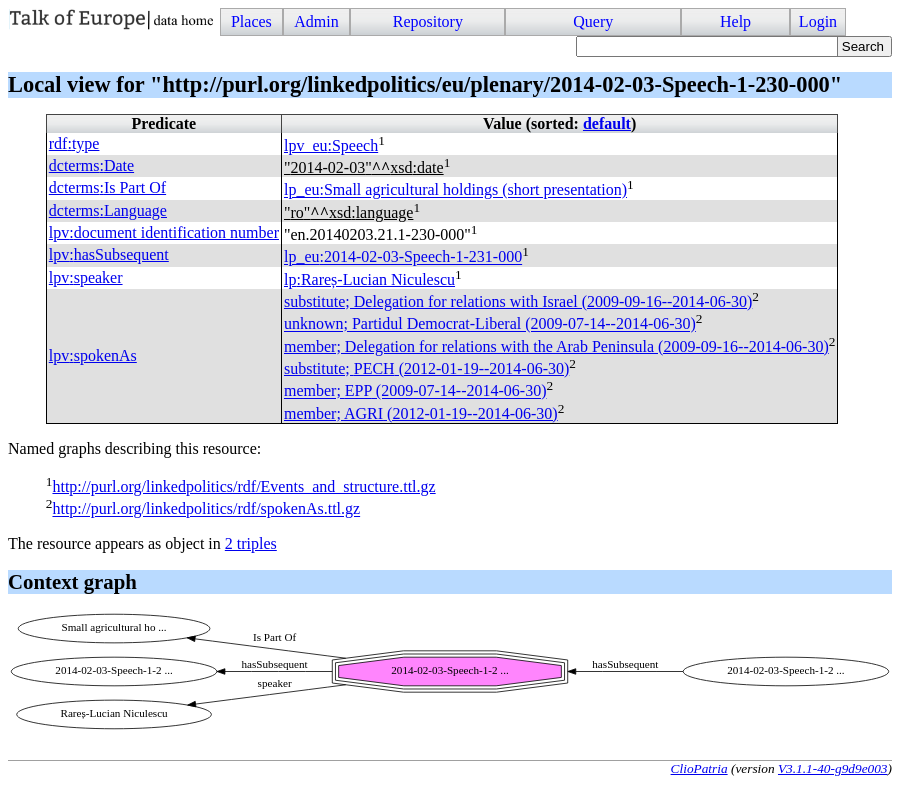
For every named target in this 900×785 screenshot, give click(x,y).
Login (818, 21)
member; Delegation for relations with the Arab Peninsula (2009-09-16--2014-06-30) (556, 346)
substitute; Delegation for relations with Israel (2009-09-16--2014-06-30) (518, 301)
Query (593, 21)
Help (735, 21)
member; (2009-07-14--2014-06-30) (415, 391)
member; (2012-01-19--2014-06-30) (421, 413)
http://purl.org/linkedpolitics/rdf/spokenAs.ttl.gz (206, 509)
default (607, 123)
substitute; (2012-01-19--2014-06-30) (426, 368)
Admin (316, 21)
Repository (428, 21)
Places (251, 21)
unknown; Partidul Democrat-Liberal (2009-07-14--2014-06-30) (490, 324)
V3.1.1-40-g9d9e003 (833, 768)
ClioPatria (699, 768)
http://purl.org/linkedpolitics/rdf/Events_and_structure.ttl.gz (243, 486)
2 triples (251, 543)
